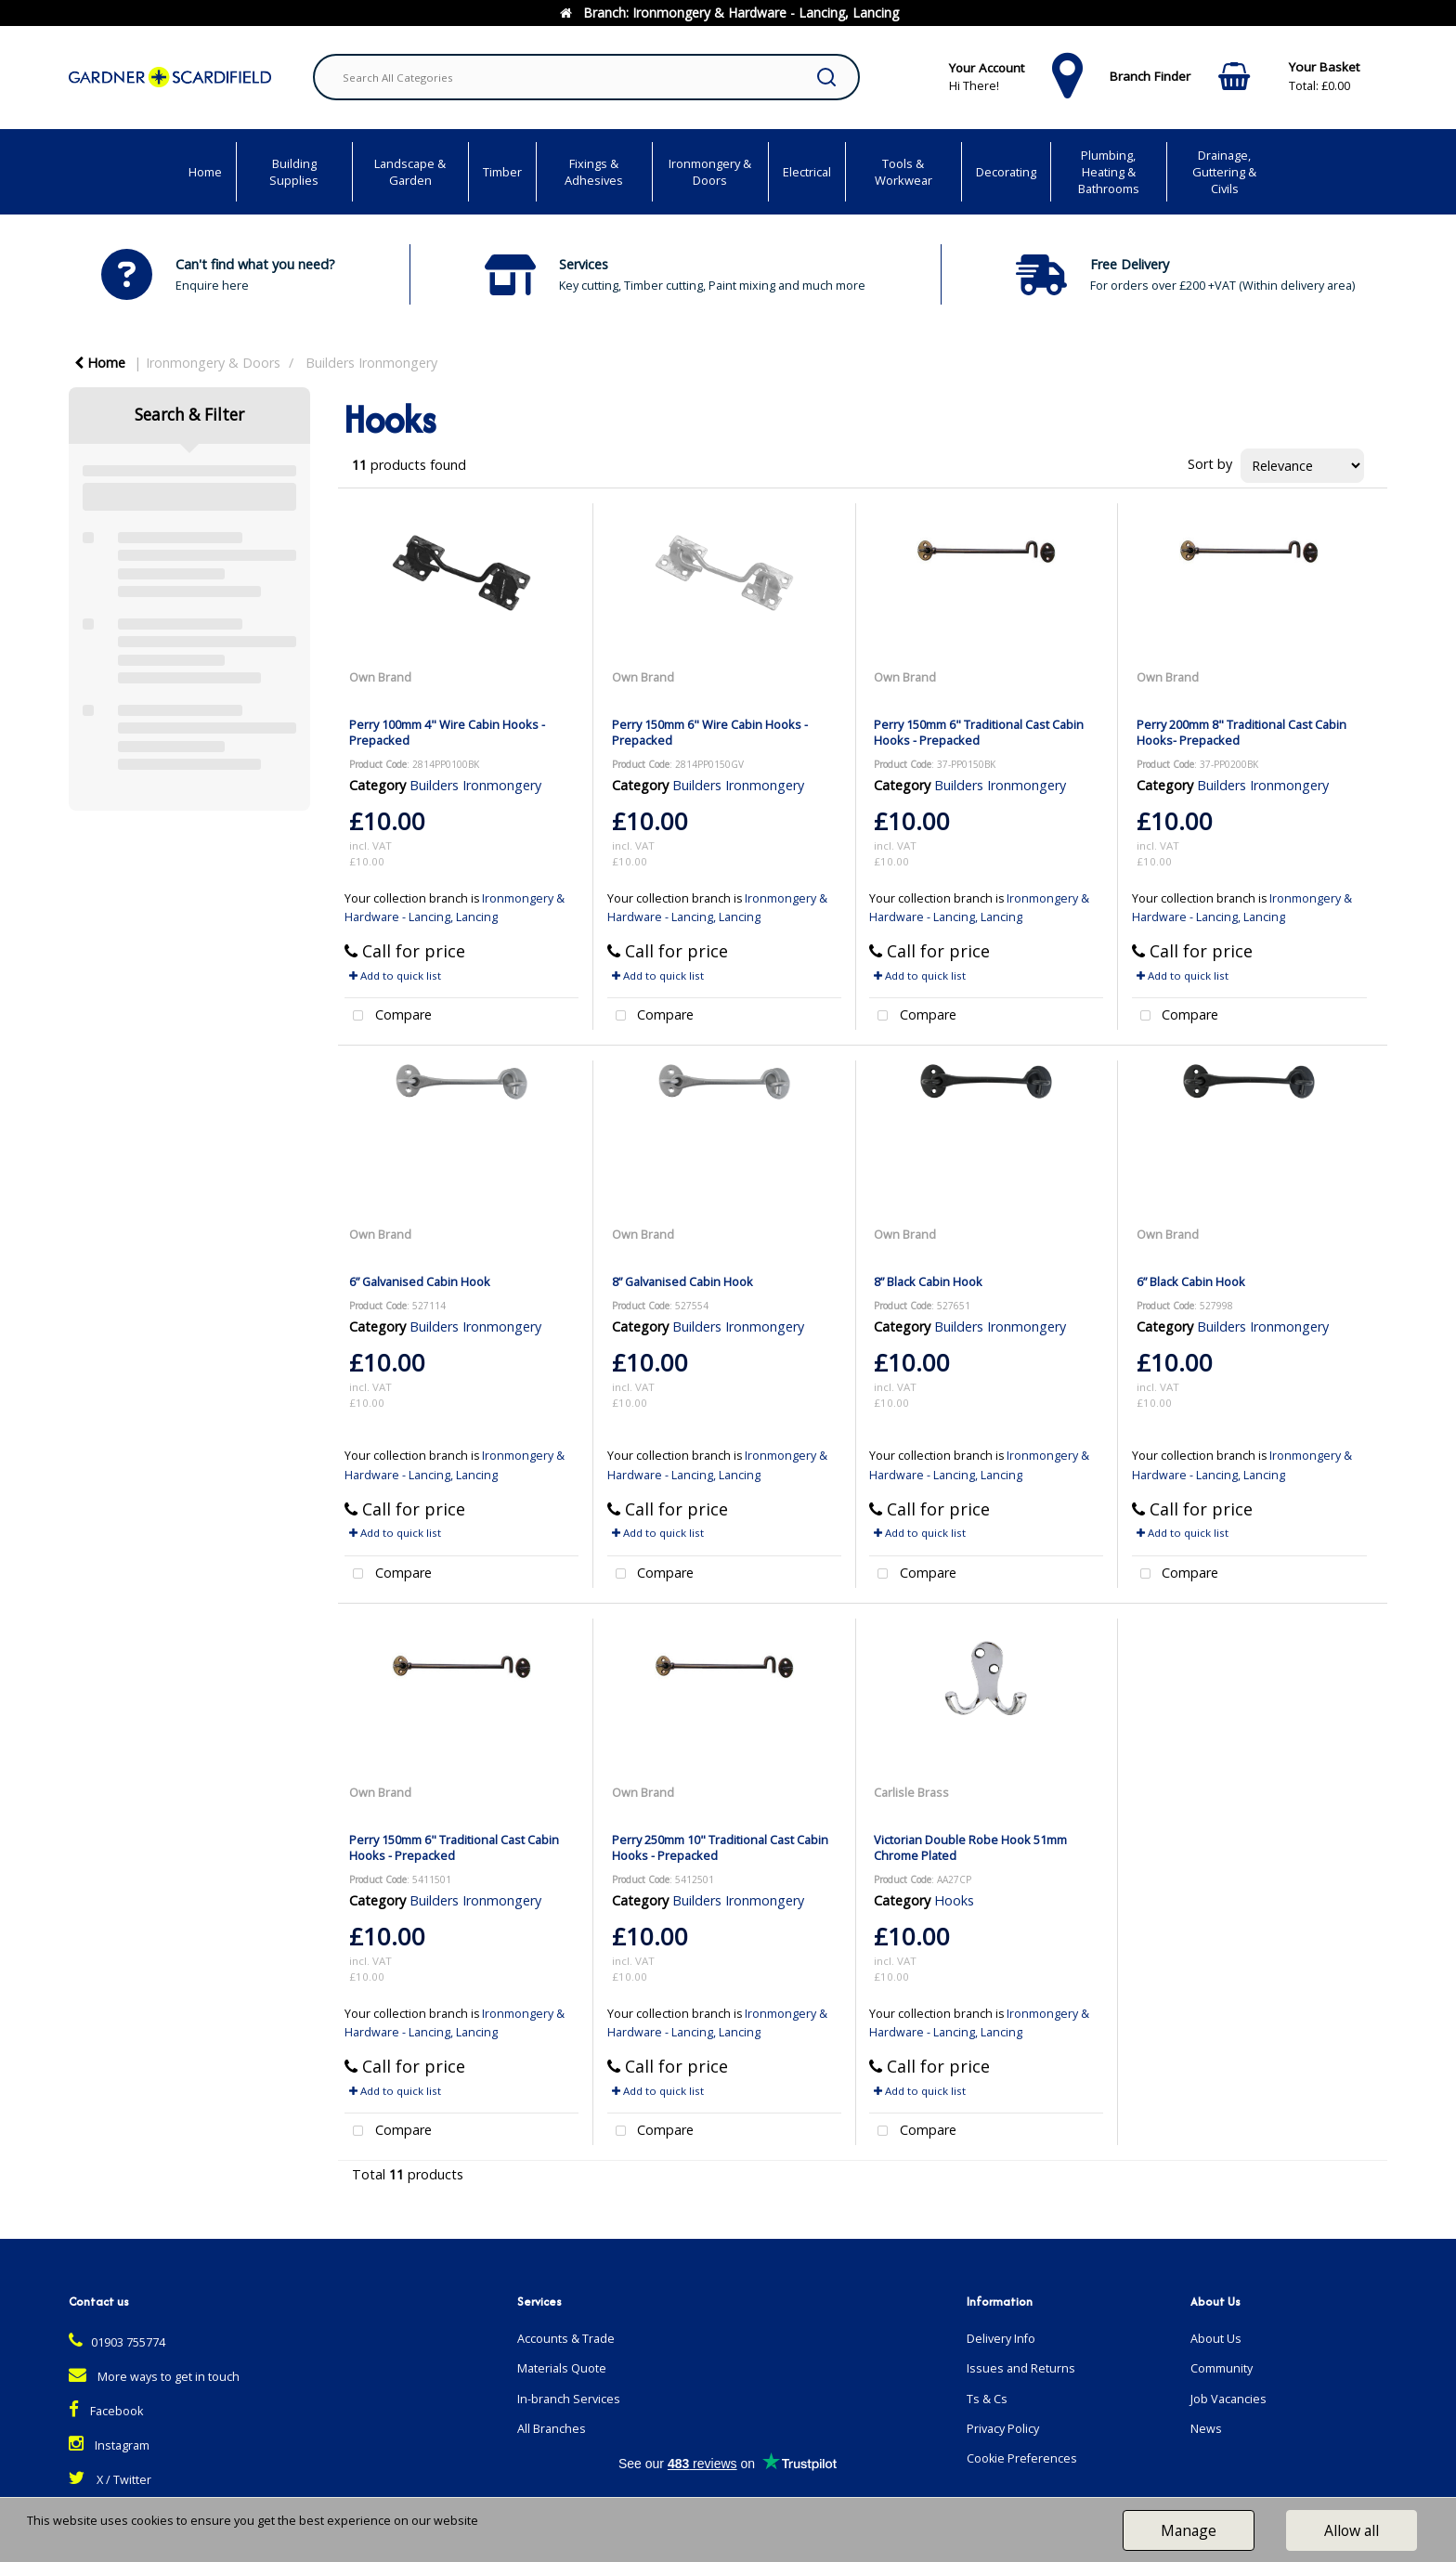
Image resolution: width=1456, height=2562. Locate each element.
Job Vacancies (1228, 2399)
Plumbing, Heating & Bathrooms (1108, 172)
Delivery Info (1001, 2339)
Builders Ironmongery (371, 362)
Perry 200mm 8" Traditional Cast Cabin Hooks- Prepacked (1241, 732)
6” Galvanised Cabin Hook (419, 1281)
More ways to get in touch (154, 2377)
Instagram (109, 2445)
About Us (1216, 2339)
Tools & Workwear (903, 172)
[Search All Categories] (586, 77)
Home (205, 171)
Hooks (954, 1900)
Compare (388, 1016)
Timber (502, 171)
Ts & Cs (987, 2399)
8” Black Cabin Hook (928, 1281)
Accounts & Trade (566, 2339)
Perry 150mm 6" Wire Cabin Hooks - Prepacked (710, 732)
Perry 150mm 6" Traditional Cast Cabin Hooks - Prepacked (979, 732)
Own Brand (380, 677)
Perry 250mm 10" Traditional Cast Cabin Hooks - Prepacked (720, 1847)
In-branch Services (568, 2399)
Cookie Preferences (1022, 2458)
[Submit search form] (826, 77)
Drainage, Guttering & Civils (1224, 172)
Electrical (807, 171)
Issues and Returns (1021, 2368)
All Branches (551, 2429)
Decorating (1006, 171)
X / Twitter (110, 2480)
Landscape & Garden (410, 172)
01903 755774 (117, 2342)
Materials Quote (561, 2368)
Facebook (106, 2411)
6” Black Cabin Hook (1191, 1281)
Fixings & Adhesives (594, 172)
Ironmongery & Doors (710, 172)
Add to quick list (395, 975)
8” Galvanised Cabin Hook (682, 1281)
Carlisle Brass (911, 1792)
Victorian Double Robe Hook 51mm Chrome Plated (970, 1847)
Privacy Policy (1003, 2429)
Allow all (1351, 2530)
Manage (1188, 2530)
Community (1221, 2368)
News (1206, 2429)
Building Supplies (293, 172)
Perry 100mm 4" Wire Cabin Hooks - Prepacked (447, 732)
